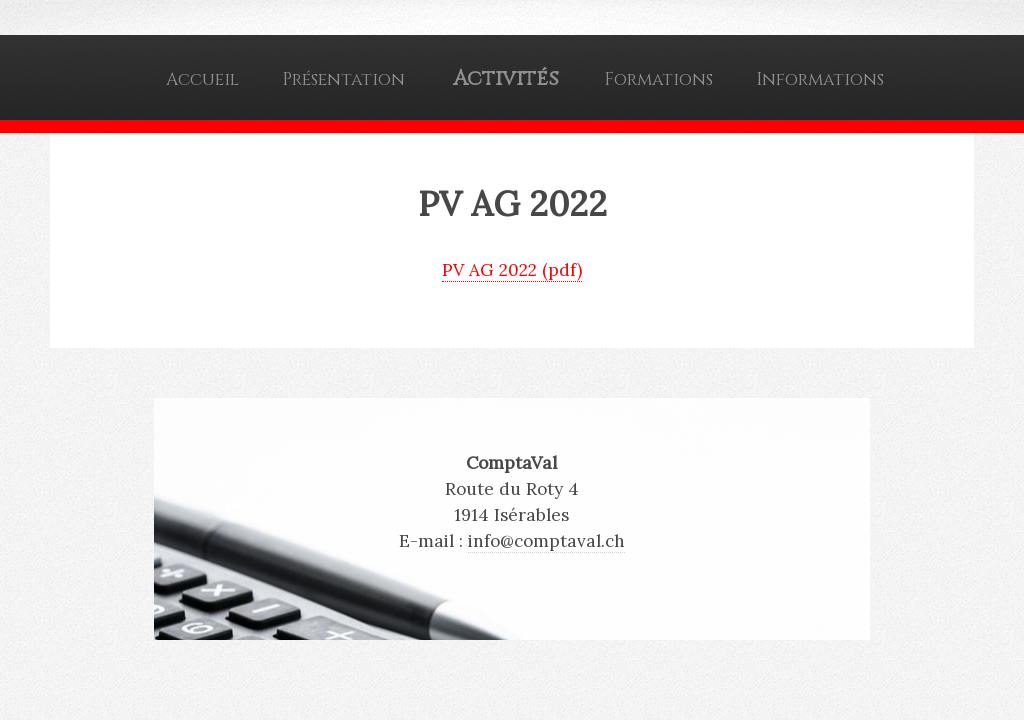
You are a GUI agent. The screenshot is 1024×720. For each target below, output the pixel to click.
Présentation (343, 79)
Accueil (202, 79)
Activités (506, 79)
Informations (820, 79)
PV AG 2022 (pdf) (512, 270)
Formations (658, 79)
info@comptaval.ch (546, 541)
